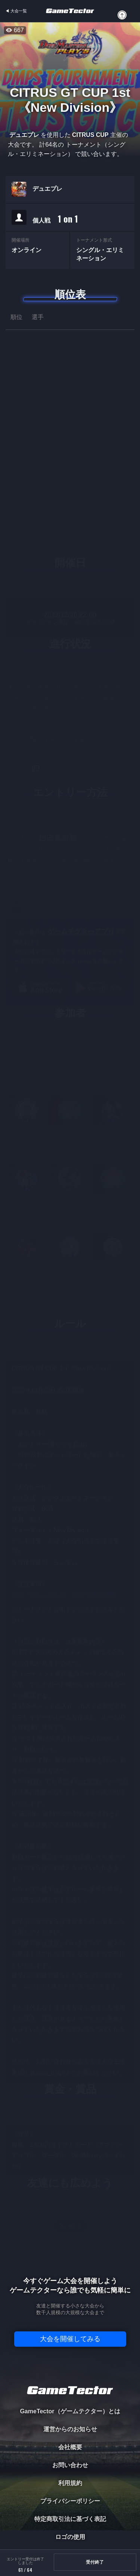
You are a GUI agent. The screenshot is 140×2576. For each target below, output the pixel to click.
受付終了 (95, 2562)
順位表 (70, 294)
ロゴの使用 (70, 2537)
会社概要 (70, 2447)
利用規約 (70, 2483)
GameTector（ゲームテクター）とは (70, 2411)
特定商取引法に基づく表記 (70, 2519)
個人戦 (55, 219)
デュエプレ (47, 189)
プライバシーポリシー (70, 2501)
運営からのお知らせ (70, 2429)
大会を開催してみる (70, 2339)
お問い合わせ (70, 2465)
